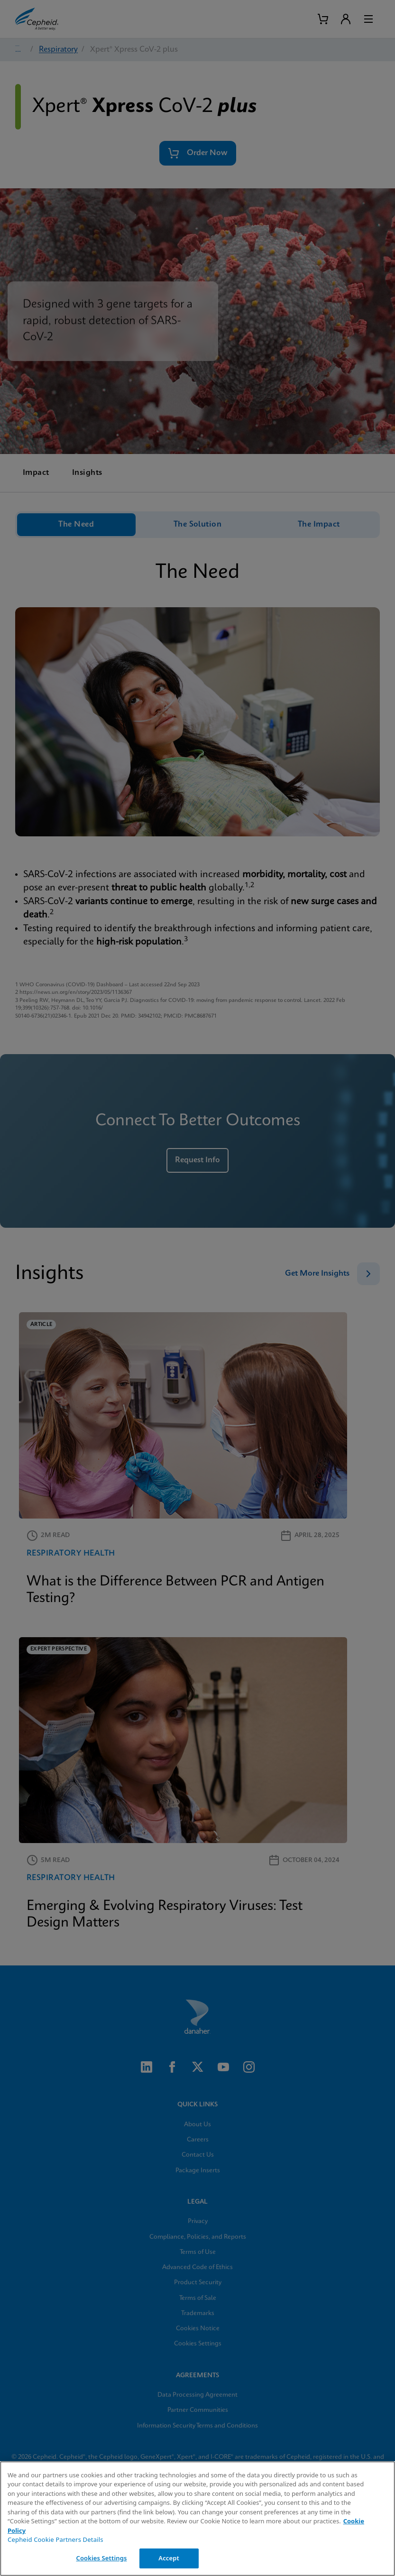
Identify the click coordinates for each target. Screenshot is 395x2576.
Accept (168, 2558)
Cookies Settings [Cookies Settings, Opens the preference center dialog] (101, 2558)
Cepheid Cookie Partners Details (55, 2539)
